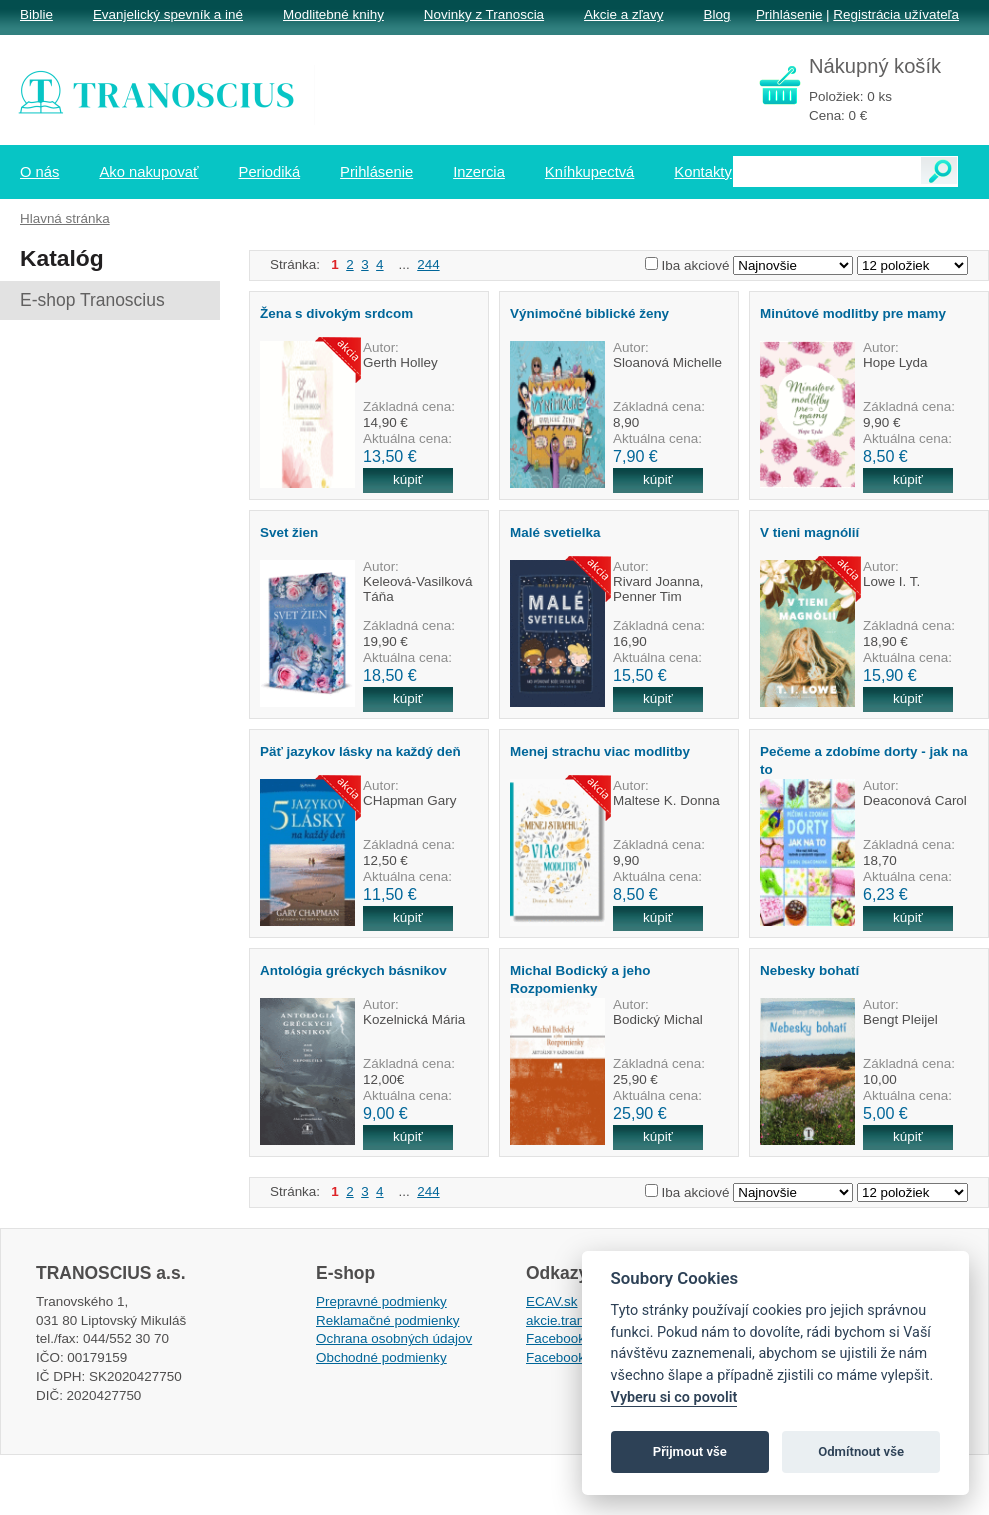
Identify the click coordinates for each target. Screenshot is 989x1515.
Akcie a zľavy (623, 14)
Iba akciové (696, 265)
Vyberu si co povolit (674, 1397)
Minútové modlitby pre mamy (853, 313)
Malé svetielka (555, 532)
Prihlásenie (789, 14)
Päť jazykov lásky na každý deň (360, 751)
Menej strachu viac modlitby (600, 751)
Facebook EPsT (574, 1357)
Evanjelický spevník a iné (168, 14)
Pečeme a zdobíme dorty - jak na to (864, 760)
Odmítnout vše (861, 1451)
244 (428, 264)
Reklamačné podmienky (387, 1320)
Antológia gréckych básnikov (353, 970)
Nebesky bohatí (809, 970)
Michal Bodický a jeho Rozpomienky (580, 979)
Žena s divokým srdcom (336, 313)
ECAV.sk (552, 1301)
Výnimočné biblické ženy (589, 313)
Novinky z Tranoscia (484, 14)
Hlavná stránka (65, 218)
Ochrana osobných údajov (394, 1338)
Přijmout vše (690, 1451)
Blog (716, 14)
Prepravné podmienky (381, 1301)
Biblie (36, 14)
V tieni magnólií (809, 532)
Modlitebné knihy (333, 14)
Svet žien (289, 532)
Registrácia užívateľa (896, 14)
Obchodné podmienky (381, 1357)
